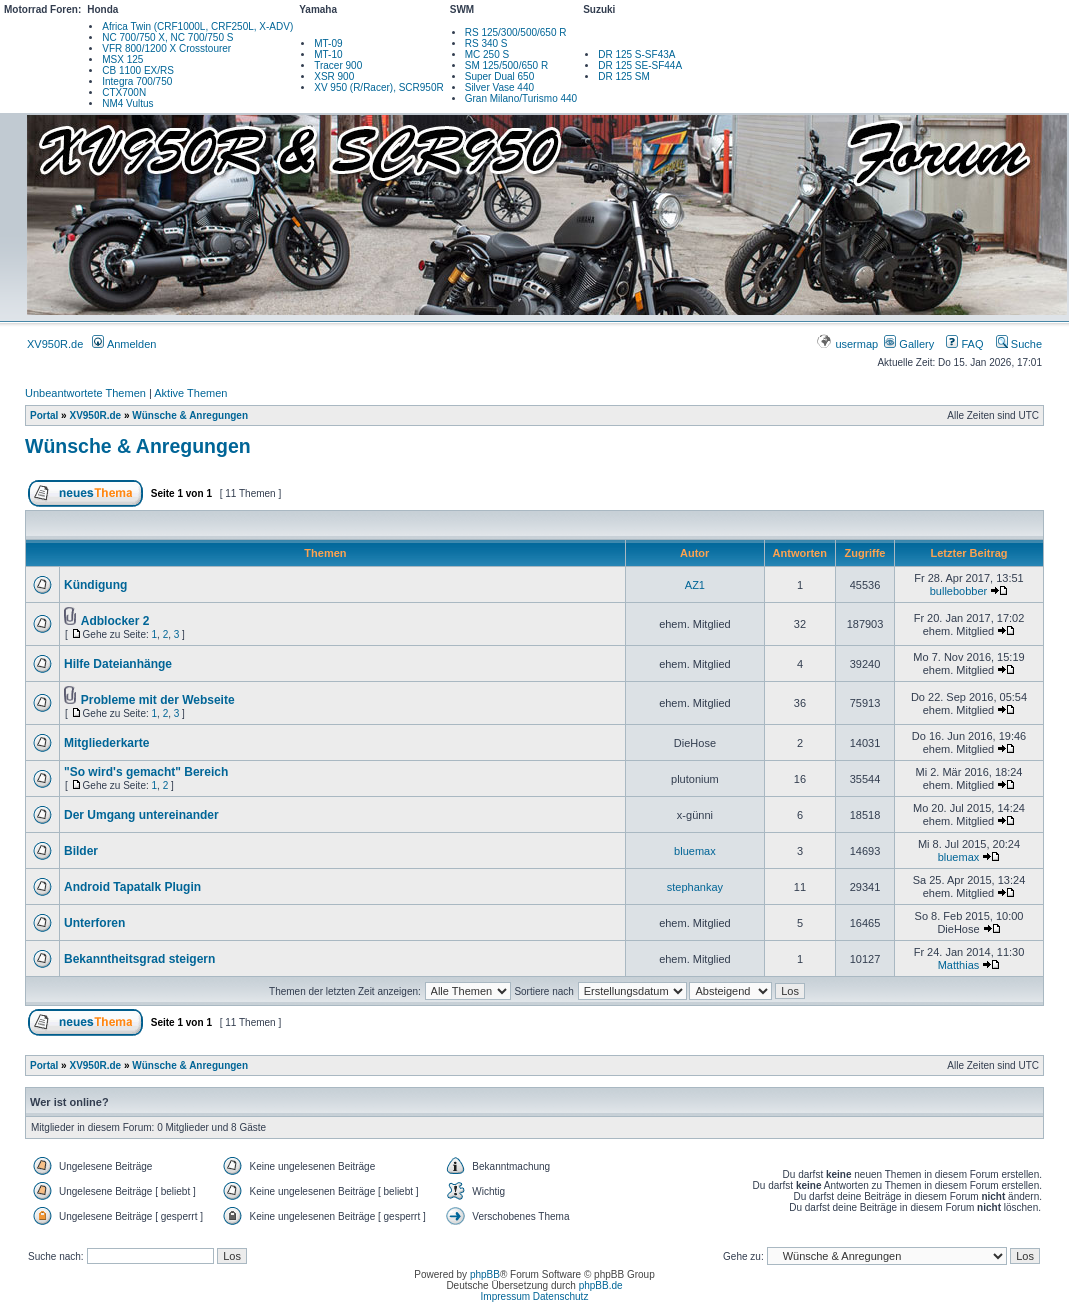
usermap (848, 344)
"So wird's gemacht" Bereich (146, 772)
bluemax (695, 851)
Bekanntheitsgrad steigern (139, 959)
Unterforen (94, 923)
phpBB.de (601, 1285)
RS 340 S (486, 43)
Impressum (505, 1296)
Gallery (909, 344)
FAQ (964, 344)
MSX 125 (122, 59)
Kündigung (95, 585)
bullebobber (959, 591)
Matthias (959, 965)
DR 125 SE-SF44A (640, 65)
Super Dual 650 (500, 76)
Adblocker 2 (115, 621)
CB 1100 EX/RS (138, 70)
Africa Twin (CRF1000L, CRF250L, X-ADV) (197, 26)
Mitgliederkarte (106, 743)
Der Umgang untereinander (141, 815)
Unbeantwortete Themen (85, 393)
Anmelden (124, 344)
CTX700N (124, 92)
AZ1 (695, 585)
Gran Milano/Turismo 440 (521, 98)
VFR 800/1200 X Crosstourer (166, 48)
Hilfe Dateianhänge (118, 664)
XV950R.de (55, 344)
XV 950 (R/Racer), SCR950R (379, 87)
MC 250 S (487, 54)
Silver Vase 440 (499, 87)
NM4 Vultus (127, 103)
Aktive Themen (190, 393)
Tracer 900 (338, 65)
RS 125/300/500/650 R (516, 32)
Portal (44, 415)
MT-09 (328, 43)
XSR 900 (334, 76)
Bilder (81, 851)
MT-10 (328, 54)
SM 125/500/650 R (506, 65)
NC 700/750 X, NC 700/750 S (167, 37)
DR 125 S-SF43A (636, 54)
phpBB (485, 1274)
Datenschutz (561, 1296)
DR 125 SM (624, 76)
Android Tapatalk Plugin (132, 887)
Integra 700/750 (137, 81)
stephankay (695, 887)
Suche (1019, 344)
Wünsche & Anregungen (190, 415)
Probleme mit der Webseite (158, 700)
